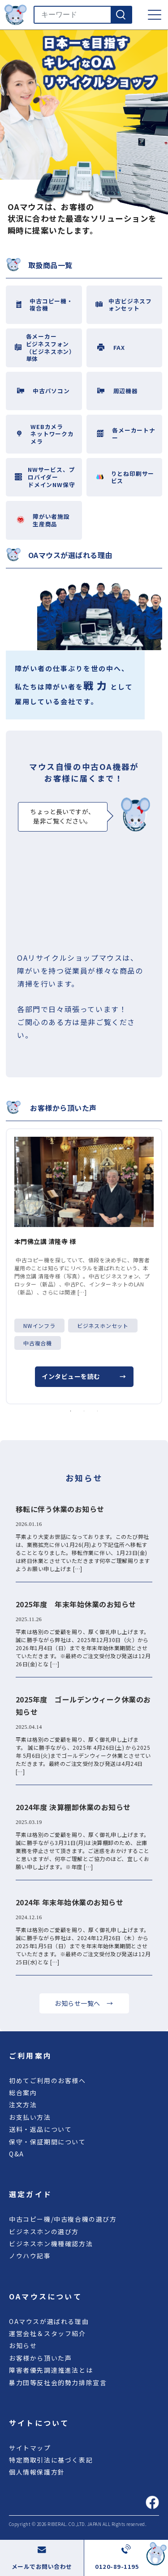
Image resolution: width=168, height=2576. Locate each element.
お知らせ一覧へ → (84, 2003)
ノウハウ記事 (30, 2255)
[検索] (121, 15)
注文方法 (23, 2104)
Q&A (16, 2153)
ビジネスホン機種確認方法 (51, 2243)
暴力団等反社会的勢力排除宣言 (58, 2382)
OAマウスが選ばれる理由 (49, 2321)
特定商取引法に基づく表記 (51, 2459)
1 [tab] (70, 1411)
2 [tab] (84, 1411)
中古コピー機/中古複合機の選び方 (63, 2219)
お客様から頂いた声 (40, 2357)
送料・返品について (40, 2129)
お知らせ (23, 2345)
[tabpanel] (84, 1266)
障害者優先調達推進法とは (51, 2370)
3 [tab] (97, 1411)
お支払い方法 (30, 2117)
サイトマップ (30, 2447)
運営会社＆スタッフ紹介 (47, 2333)
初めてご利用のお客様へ (47, 2080)
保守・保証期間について (47, 2141)
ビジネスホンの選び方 (44, 2231)
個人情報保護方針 (37, 2471)
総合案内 (23, 2092)
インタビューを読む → (84, 1376)
